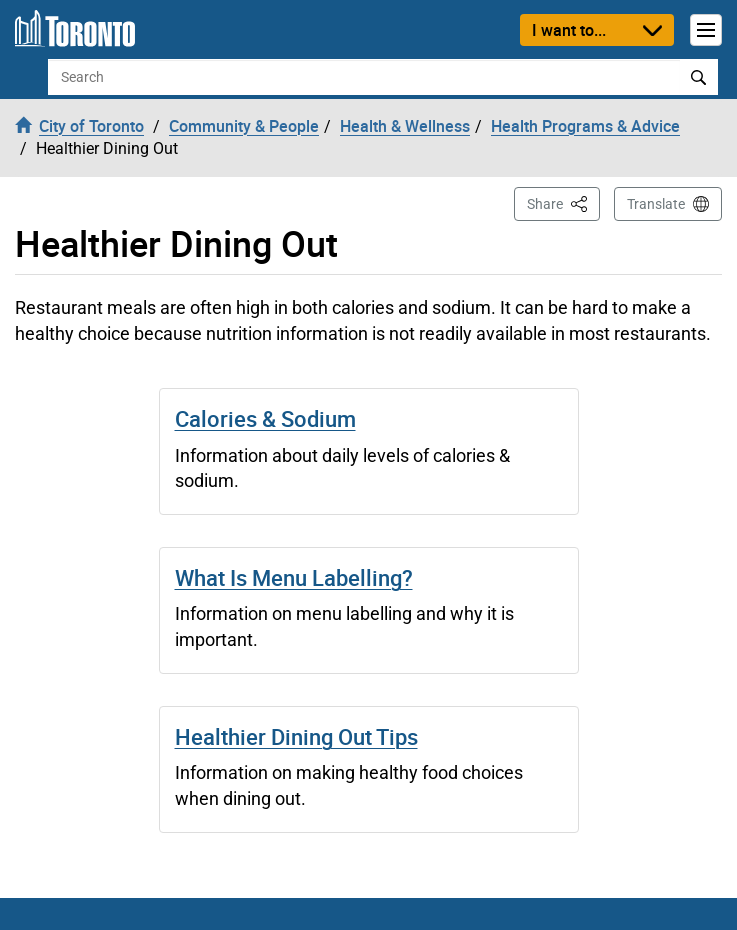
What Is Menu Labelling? (294, 577)
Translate (656, 204)
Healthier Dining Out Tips (296, 736)
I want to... (569, 30)
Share (563, 202)
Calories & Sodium (265, 418)
